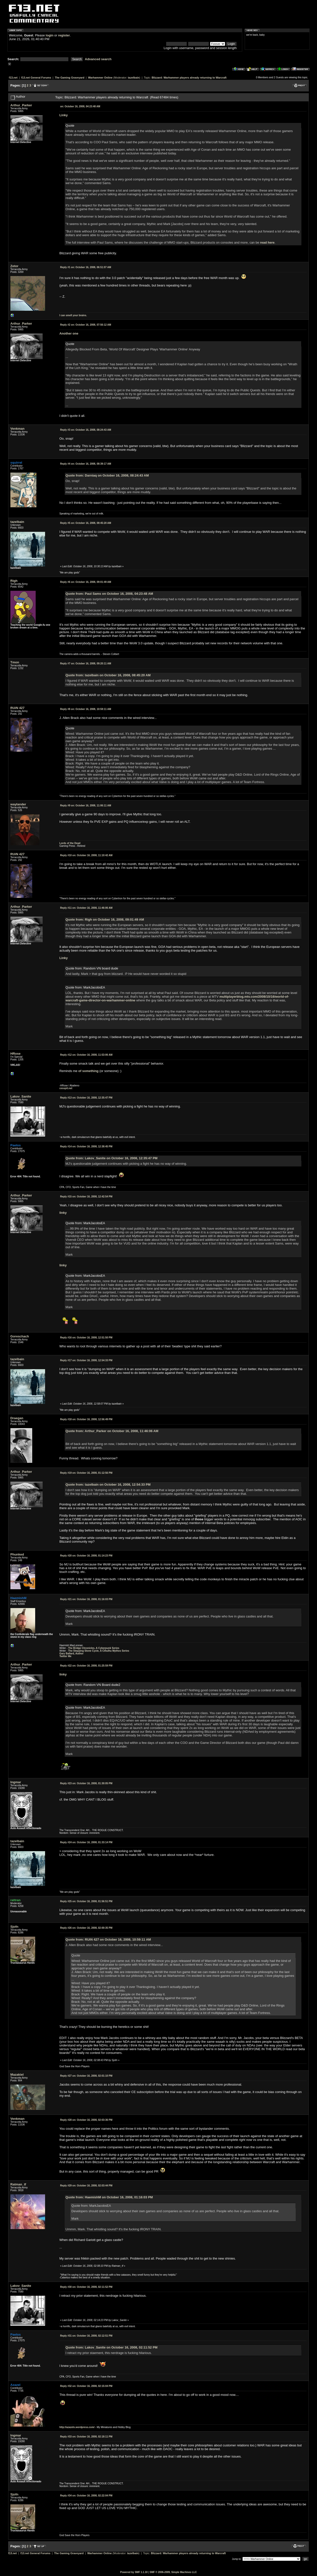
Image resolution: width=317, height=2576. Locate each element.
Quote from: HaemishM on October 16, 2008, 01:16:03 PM (109, 2197)
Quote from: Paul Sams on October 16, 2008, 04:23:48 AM (109, 593)
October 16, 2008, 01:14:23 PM (86, 1555)
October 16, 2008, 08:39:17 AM (85, 463)
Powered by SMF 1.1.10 (134, 2572)
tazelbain (133, 77)
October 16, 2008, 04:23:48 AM (80, 106)
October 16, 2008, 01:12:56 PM (86, 1473)
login (49, 35)
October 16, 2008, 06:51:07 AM (85, 267)
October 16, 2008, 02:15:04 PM (86, 2386)
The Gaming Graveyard (69, 77)
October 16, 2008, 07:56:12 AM (85, 324)
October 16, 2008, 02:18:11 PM (86, 2436)
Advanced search (98, 59)
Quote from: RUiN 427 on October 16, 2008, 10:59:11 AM (108, 1939)
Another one (69, 333)
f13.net (13, 77)
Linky (63, 115)
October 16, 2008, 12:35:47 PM (86, 1097)
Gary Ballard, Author (71, 1653)
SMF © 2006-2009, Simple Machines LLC (173, 2572)
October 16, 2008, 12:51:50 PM (86, 1337)
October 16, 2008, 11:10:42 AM (86, 855)
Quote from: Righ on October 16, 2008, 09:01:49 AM (105, 919)
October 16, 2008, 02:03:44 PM (86, 2185)
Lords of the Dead (69, 843)
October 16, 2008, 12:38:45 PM (86, 1146)
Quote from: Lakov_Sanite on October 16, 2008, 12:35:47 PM (112, 1158)
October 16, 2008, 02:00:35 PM (86, 1927)
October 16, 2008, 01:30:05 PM (86, 1783)
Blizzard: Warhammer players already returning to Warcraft (189, 77)
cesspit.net (65, 1088)
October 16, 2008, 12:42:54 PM (86, 1196)
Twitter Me (65, 1656)
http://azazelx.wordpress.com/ (77, 2427)
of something (88, 1071)
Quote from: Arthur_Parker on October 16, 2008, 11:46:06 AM (112, 1431)
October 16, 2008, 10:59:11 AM (85, 709)
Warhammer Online (100, 77)
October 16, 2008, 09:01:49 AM (85, 582)
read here (267, 242)
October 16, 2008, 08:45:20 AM (85, 523)
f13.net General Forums (36, 77)
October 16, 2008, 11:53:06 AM (86, 1054)
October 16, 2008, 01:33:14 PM (86, 1842)
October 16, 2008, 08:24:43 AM (85, 429)
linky (63, 1213)
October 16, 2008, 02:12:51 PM (86, 2335)
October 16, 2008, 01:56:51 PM (86, 1901)
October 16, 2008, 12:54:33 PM (86, 1360)
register (64, 35)
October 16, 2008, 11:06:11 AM (85, 805)
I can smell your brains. (73, 315)
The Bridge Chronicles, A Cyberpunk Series (93, 1648)
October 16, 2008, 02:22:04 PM (86, 2495)
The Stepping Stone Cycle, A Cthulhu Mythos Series (98, 1650)
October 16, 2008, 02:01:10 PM (86, 2075)
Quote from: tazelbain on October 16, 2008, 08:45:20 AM (108, 675)
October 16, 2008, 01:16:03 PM (86, 1599)
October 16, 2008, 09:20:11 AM (85, 663)
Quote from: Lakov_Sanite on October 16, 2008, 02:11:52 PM (112, 2347)
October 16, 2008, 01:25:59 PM (86, 1665)
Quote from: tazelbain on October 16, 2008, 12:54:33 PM (108, 1484)
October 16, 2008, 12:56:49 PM (86, 1419)
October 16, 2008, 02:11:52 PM (86, 2287)
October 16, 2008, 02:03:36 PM (86, 2120)
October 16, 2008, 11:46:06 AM (86, 907)
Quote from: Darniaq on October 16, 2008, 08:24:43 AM (107, 475)
